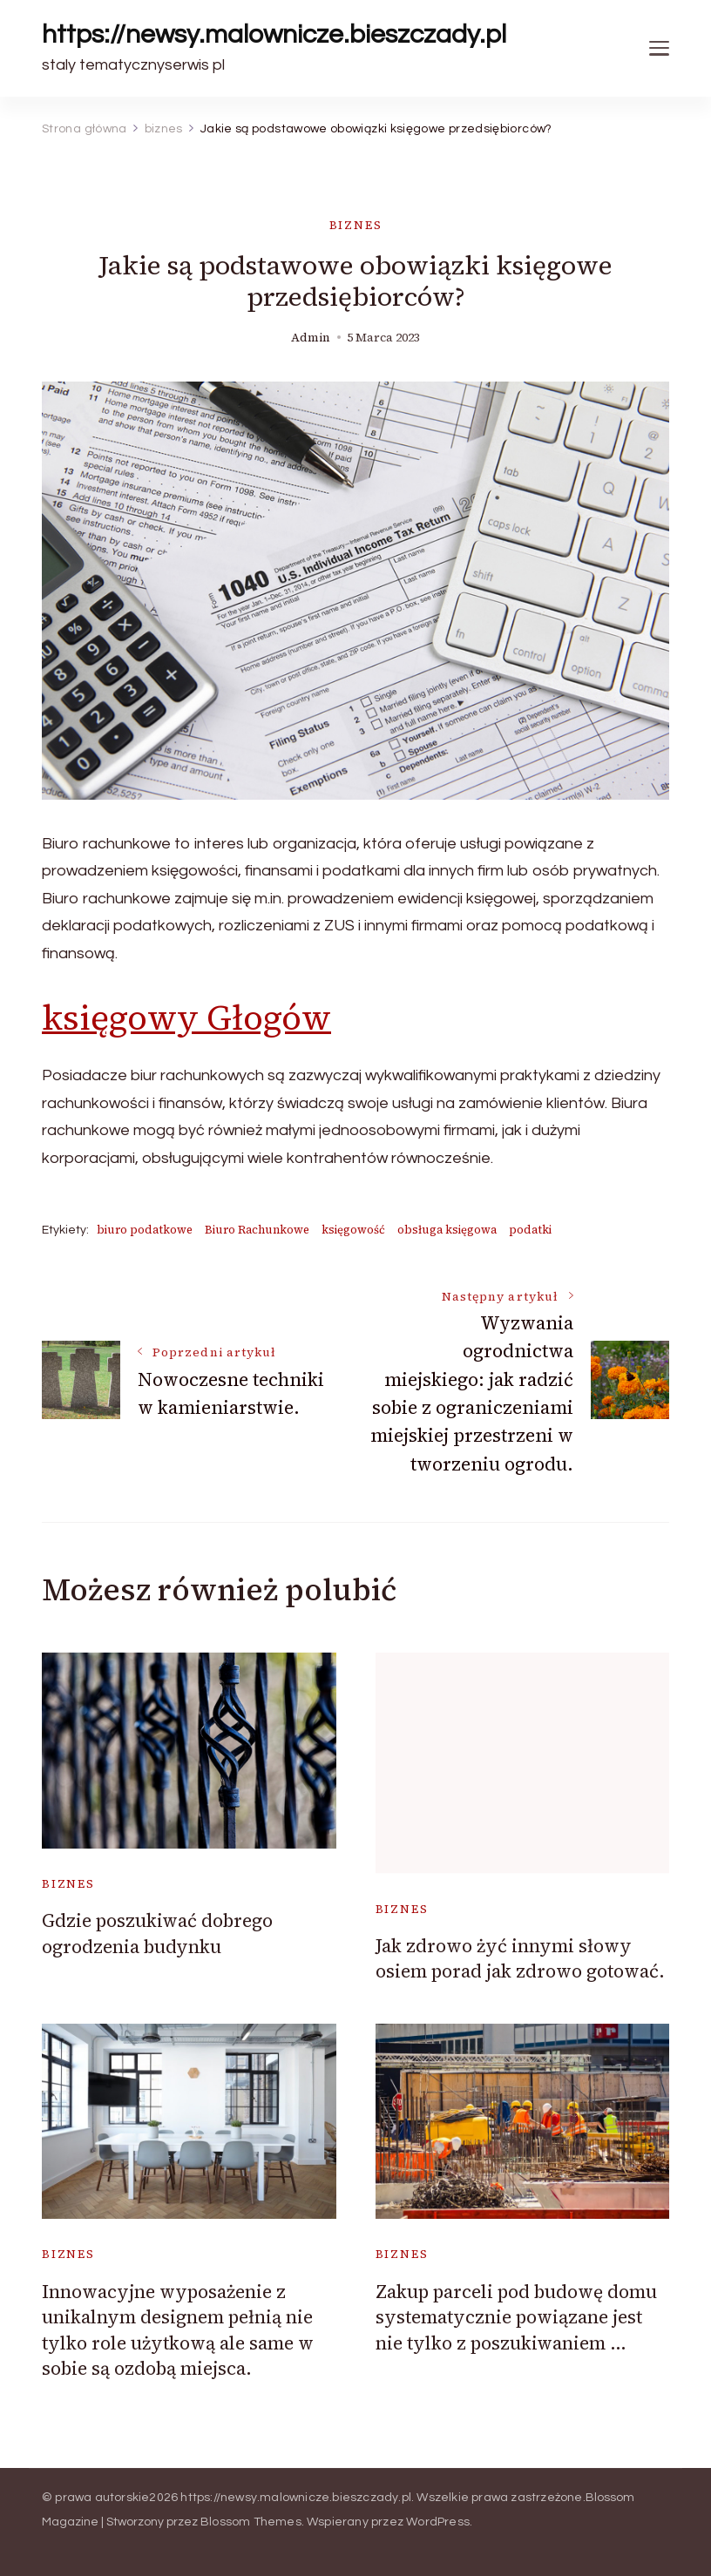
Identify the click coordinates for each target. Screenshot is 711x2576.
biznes (356, 225)
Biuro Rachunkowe (257, 1229)
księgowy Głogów (186, 1017)
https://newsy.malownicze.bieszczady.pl (274, 34)
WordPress (438, 2522)
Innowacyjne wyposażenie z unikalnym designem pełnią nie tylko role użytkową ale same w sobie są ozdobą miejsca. (178, 2330)
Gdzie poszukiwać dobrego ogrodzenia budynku (157, 1933)
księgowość (353, 1229)
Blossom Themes (250, 2522)
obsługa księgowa (447, 1229)
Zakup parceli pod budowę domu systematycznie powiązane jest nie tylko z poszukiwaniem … (516, 2317)
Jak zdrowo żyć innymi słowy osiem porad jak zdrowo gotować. (520, 1958)
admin (310, 337)
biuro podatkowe (145, 1229)
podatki (530, 1229)
